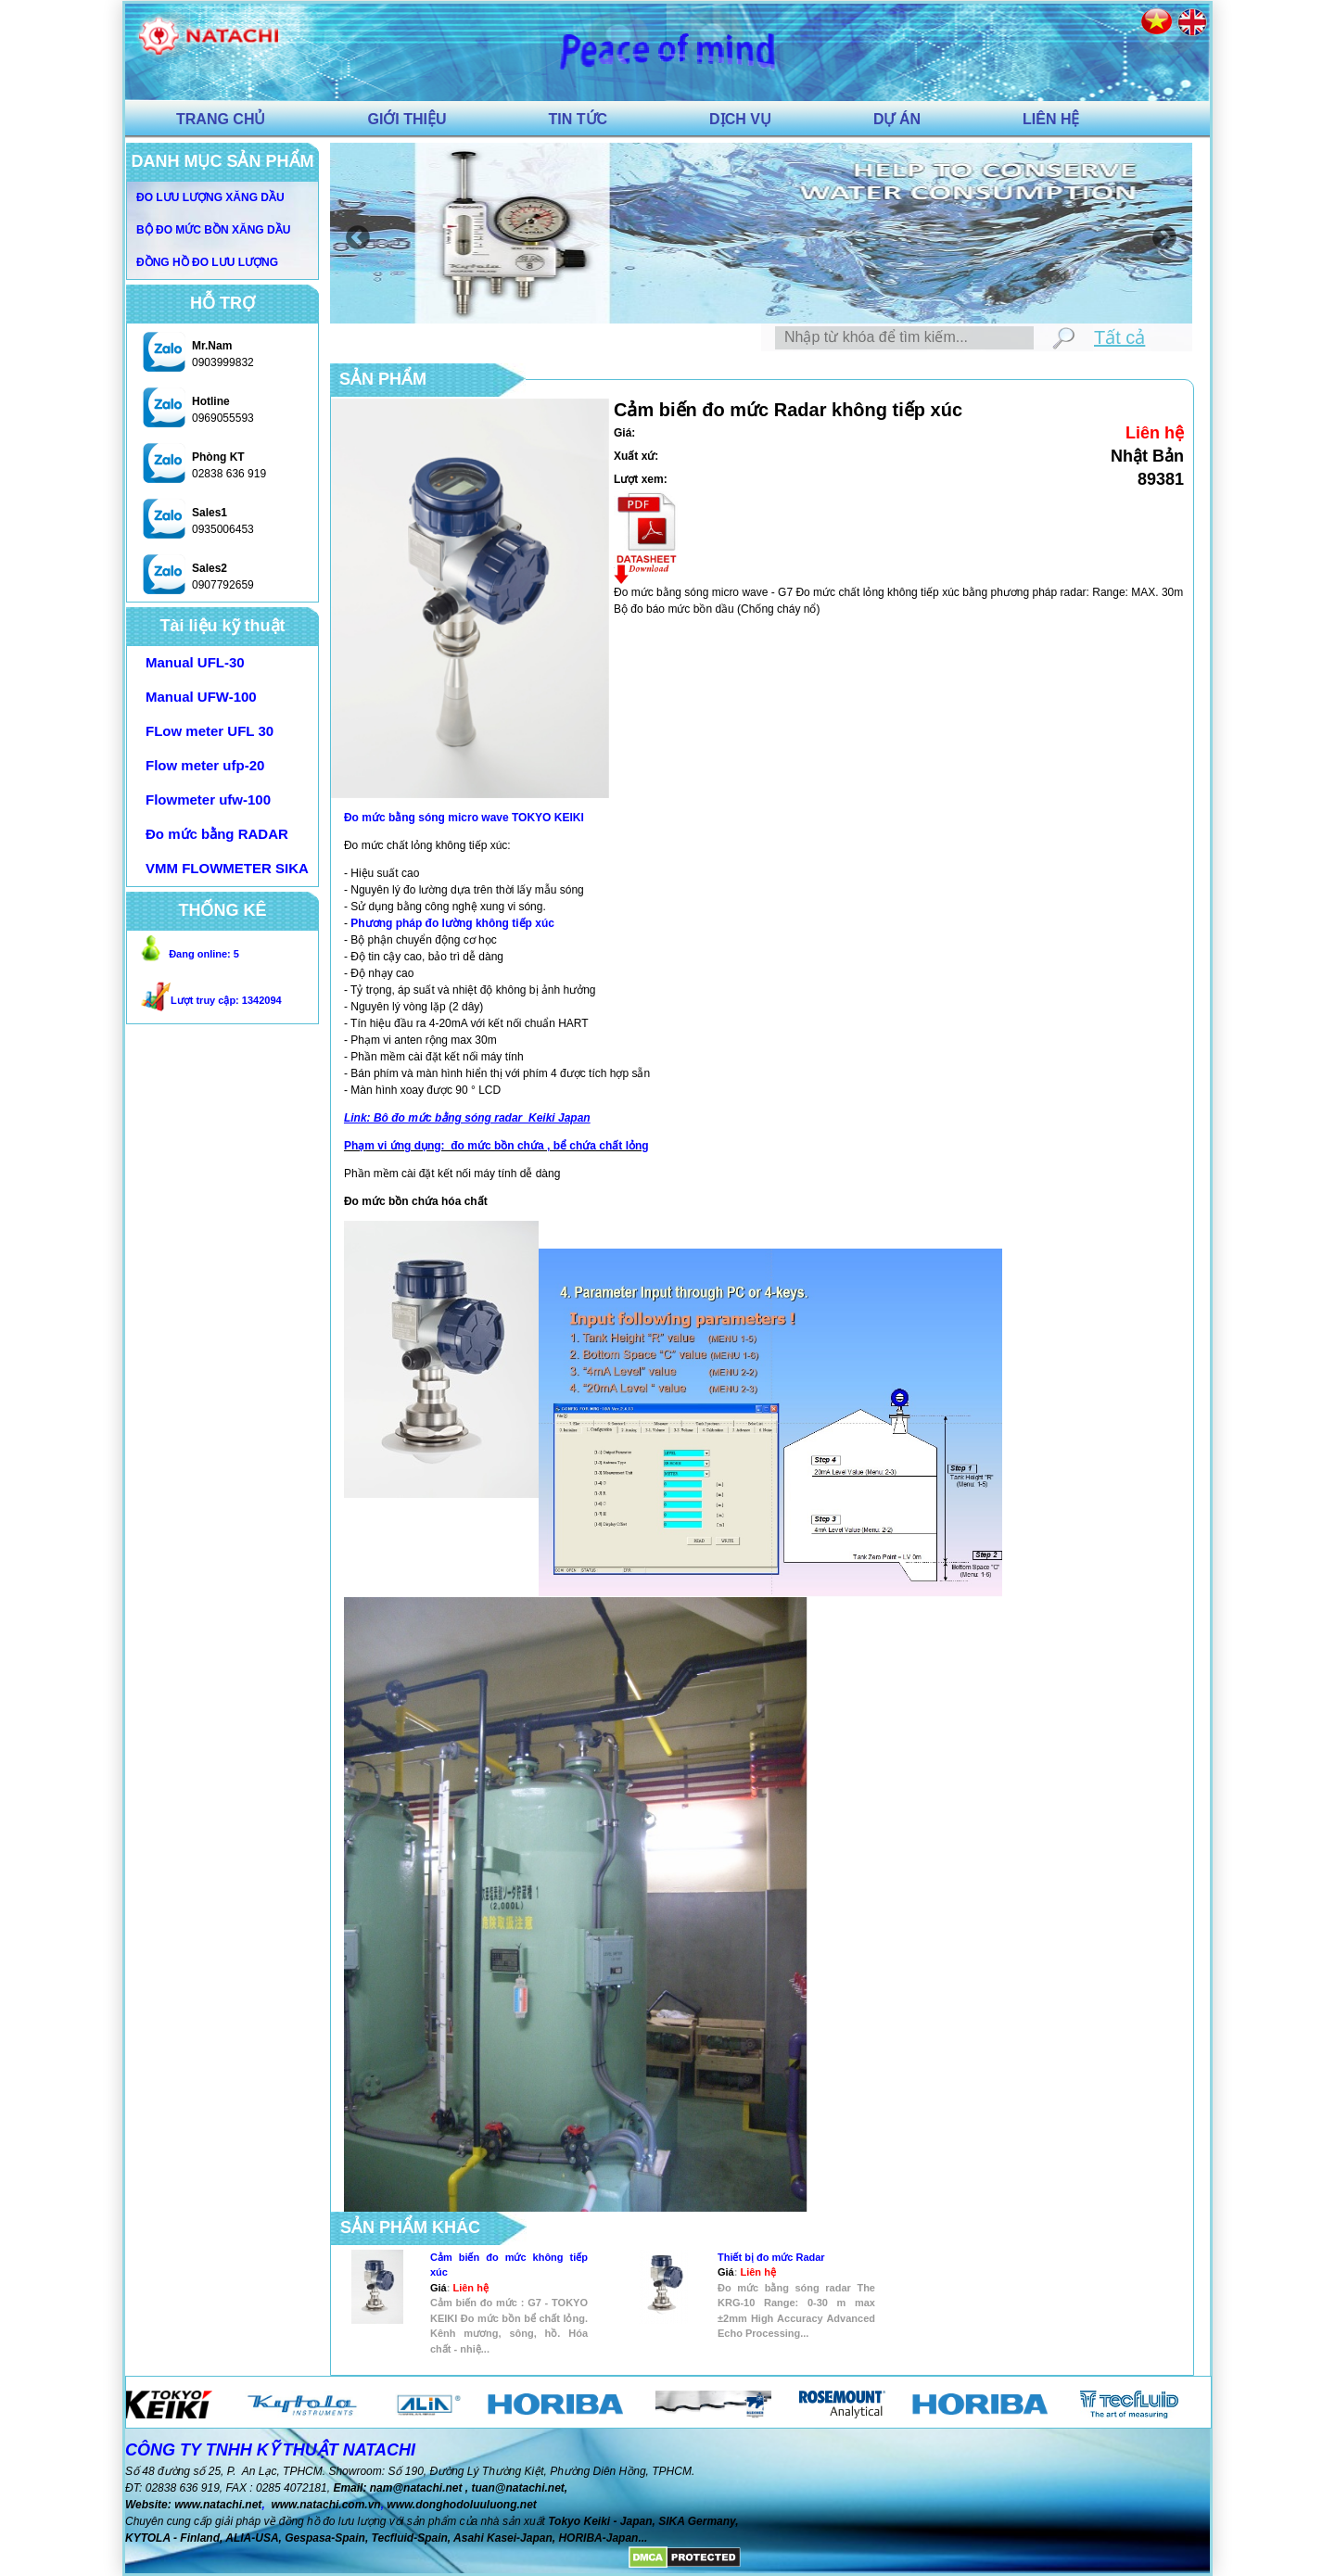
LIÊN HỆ (1051, 119)
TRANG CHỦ (220, 119)
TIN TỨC (578, 119)
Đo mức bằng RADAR (217, 834)
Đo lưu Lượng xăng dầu (210, 197)
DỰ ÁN (897, 119)
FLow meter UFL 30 (209, 731)
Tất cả (1119, 337)
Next (1160, 233)
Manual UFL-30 (195, 662)
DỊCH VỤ (740, 119)
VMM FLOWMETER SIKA (227, 868)
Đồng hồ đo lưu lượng (207, 262)
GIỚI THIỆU (406, 119)
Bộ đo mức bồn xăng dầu (213, 229)
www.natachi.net (217, 2504)
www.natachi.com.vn (325, 2504)
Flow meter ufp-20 (205, 765)
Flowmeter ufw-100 (208, 799)
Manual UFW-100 (201, 696)
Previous (353, 233)
